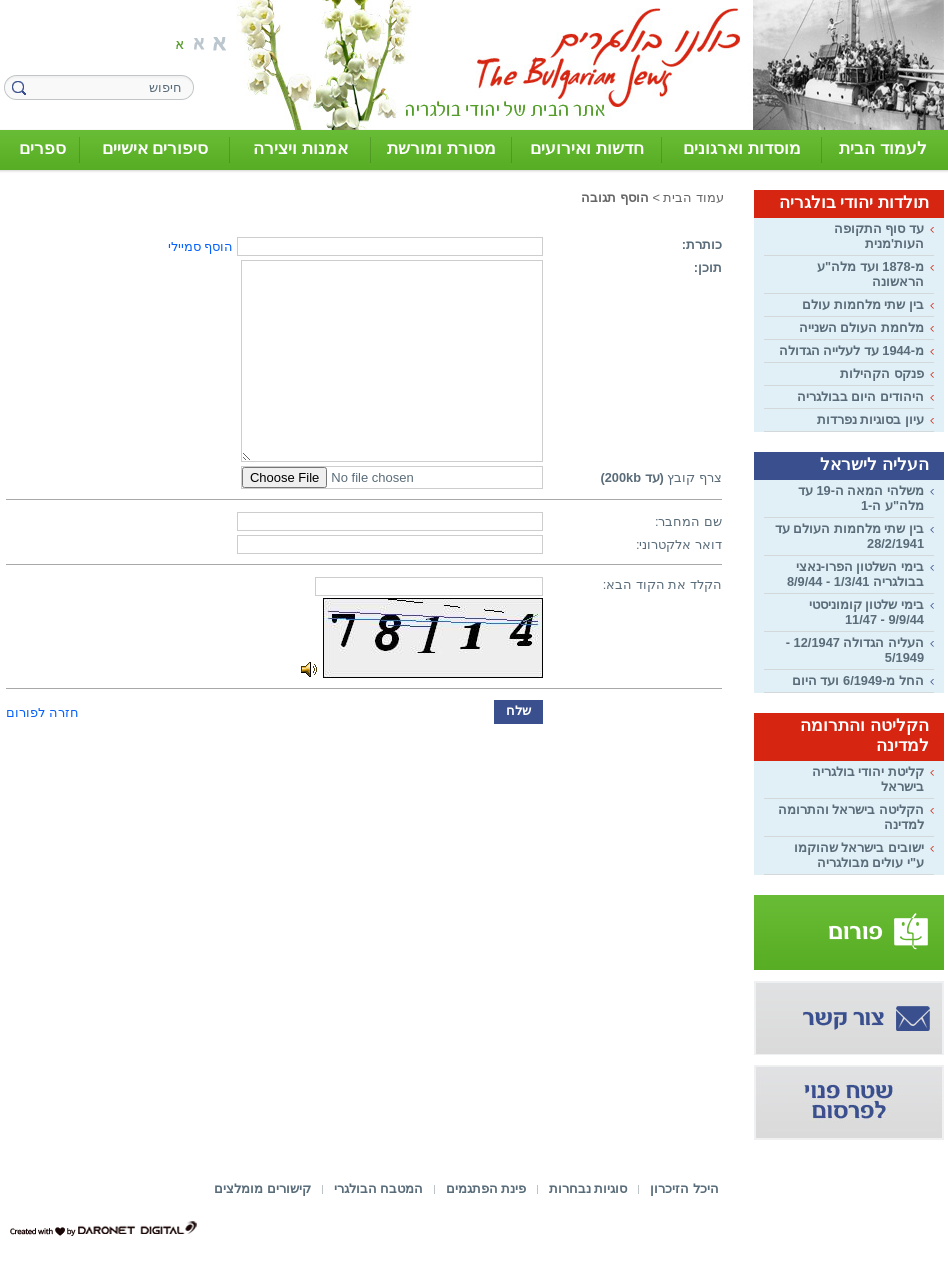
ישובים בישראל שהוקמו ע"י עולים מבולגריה (859, 855)
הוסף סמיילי (201, 246)
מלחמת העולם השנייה (861, 327)
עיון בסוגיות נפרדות (870, 419)
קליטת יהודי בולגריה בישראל (868, 779)
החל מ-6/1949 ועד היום (858, 680)
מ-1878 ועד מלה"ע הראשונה (870, 274)
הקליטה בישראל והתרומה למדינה (851, 817)
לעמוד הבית (883, 148)
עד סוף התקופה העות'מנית (879, 236)
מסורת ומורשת (441, 148)
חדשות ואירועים (587, 148)
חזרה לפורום (42, 712)
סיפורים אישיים (155, 148)
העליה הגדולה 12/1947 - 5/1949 (855, 650)
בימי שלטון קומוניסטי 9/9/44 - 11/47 (866, 612)
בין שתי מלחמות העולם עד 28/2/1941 (849, 536)
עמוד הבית (693, 197)
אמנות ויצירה (300, 148)
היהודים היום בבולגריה (860, 396)
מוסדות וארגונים (742, 148)
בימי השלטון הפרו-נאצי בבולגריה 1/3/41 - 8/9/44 (855, 574)
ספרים (42, 148)
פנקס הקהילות (882, 373)
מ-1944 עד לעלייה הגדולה (851, 350)
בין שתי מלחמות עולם (863, 304)
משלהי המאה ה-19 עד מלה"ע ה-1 (861, 498)
